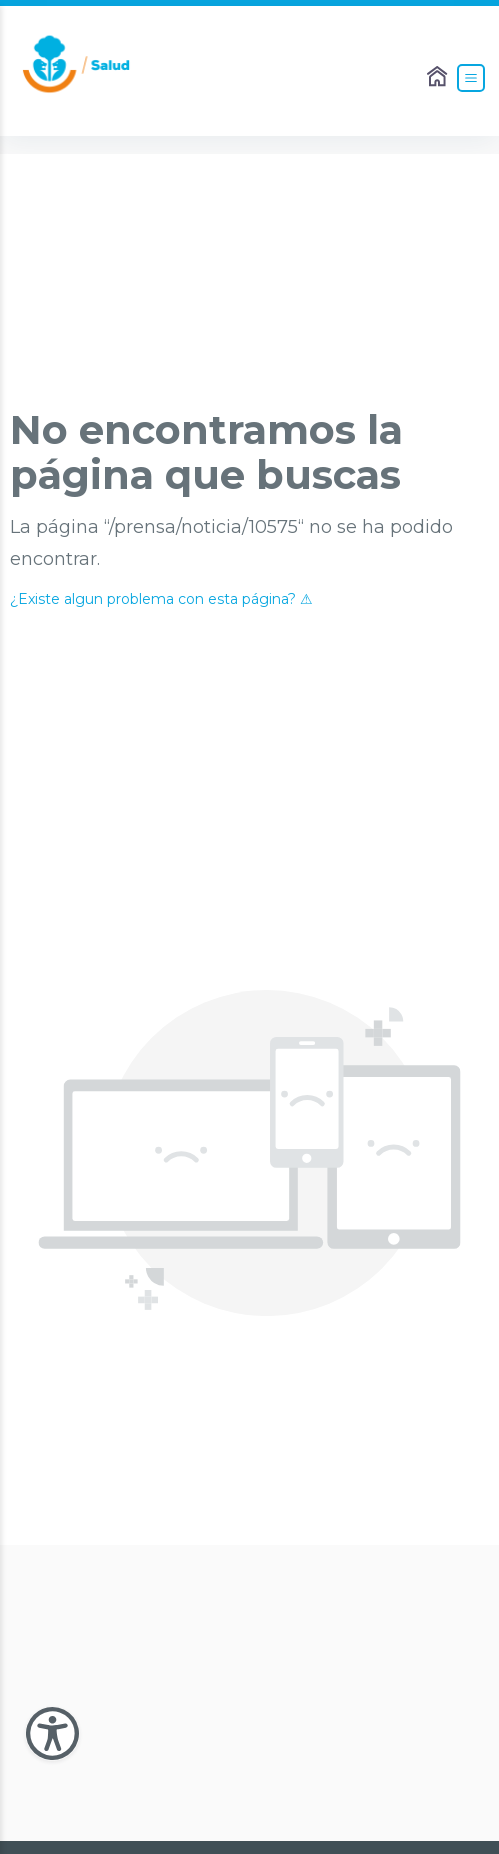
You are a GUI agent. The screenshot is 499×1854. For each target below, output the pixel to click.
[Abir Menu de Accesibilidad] (52, 1733)
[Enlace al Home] (439, 78)
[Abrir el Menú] (471, 78)
